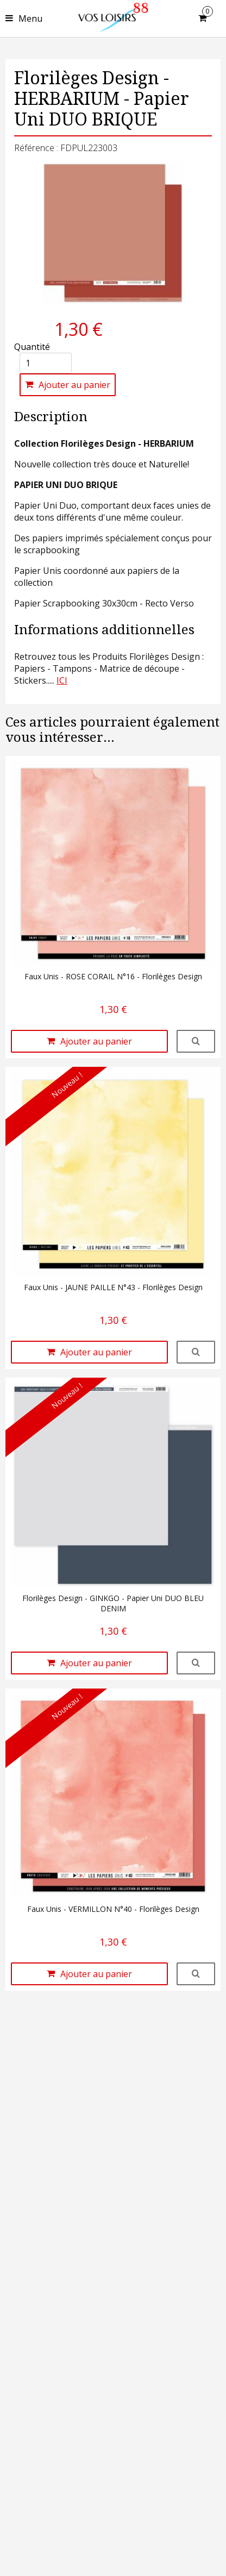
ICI (61, 680)
